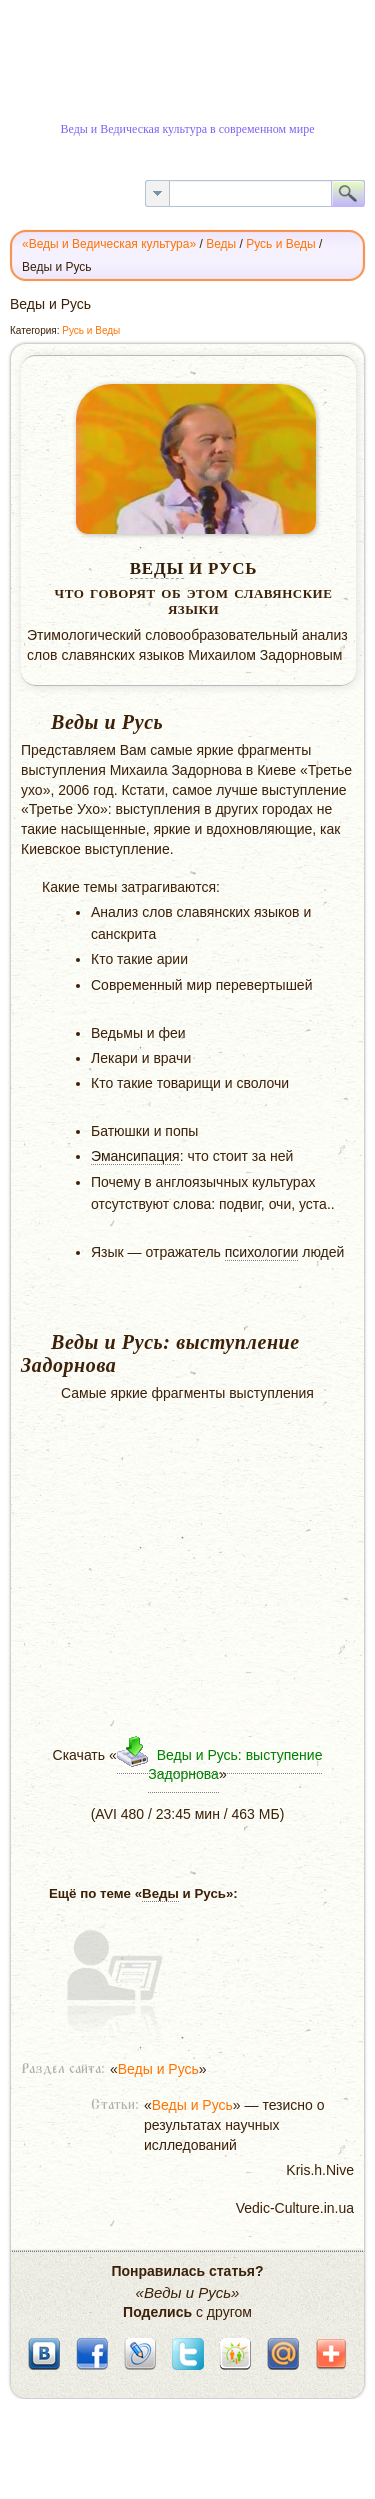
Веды (157, 568)
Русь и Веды (91, 330)
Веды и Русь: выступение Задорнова (235, 1765)
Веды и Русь (158, 2069)
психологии (262, 1252)
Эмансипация (135, 1156)
